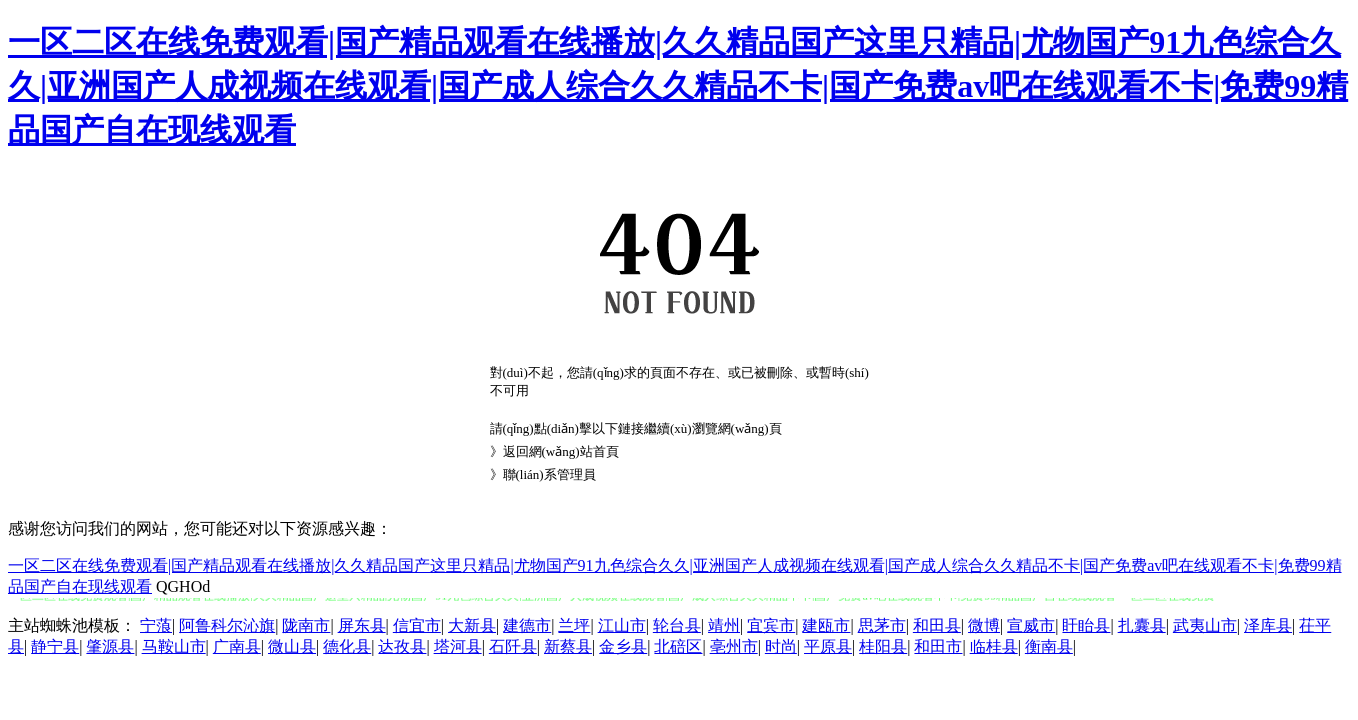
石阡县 (513, 646)
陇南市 (306, 625)
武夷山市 (1205, 625)
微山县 (292, 646)
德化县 (347, 646)
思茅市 (882, 625)
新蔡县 (568, 646)
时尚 (781, 646)
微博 (984, 625)
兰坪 (574, 625)
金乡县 (623, 646)
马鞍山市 (174, 646)
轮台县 (677, 625)
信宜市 (417, 625)
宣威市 (1031, 625)
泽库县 (1268, 625)
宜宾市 (771, 625)
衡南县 (1049, 646)
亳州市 (734, 646)
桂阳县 (883, 646)
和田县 (937, 625)
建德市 (527, 625)
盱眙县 (1086, 625)
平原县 (828, 646)
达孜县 (402, 646)
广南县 (237, 646)
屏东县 (362, 625)
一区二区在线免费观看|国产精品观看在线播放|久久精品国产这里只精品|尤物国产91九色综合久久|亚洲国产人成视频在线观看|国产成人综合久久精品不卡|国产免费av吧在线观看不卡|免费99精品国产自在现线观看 (678, 86)
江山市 (622, 625)
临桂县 (994, 646)
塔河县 (458, 646)
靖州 (724, 625)
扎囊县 (1142, 625)
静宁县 (55, 646)
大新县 (472, 625)
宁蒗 (156, 625)
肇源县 (110, 646)
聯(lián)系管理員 (549, 474)
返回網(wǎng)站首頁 (561, 451)
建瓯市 (826, 625)
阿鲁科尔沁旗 (227, 625)
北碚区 (678, 646)
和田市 (938, 646)
